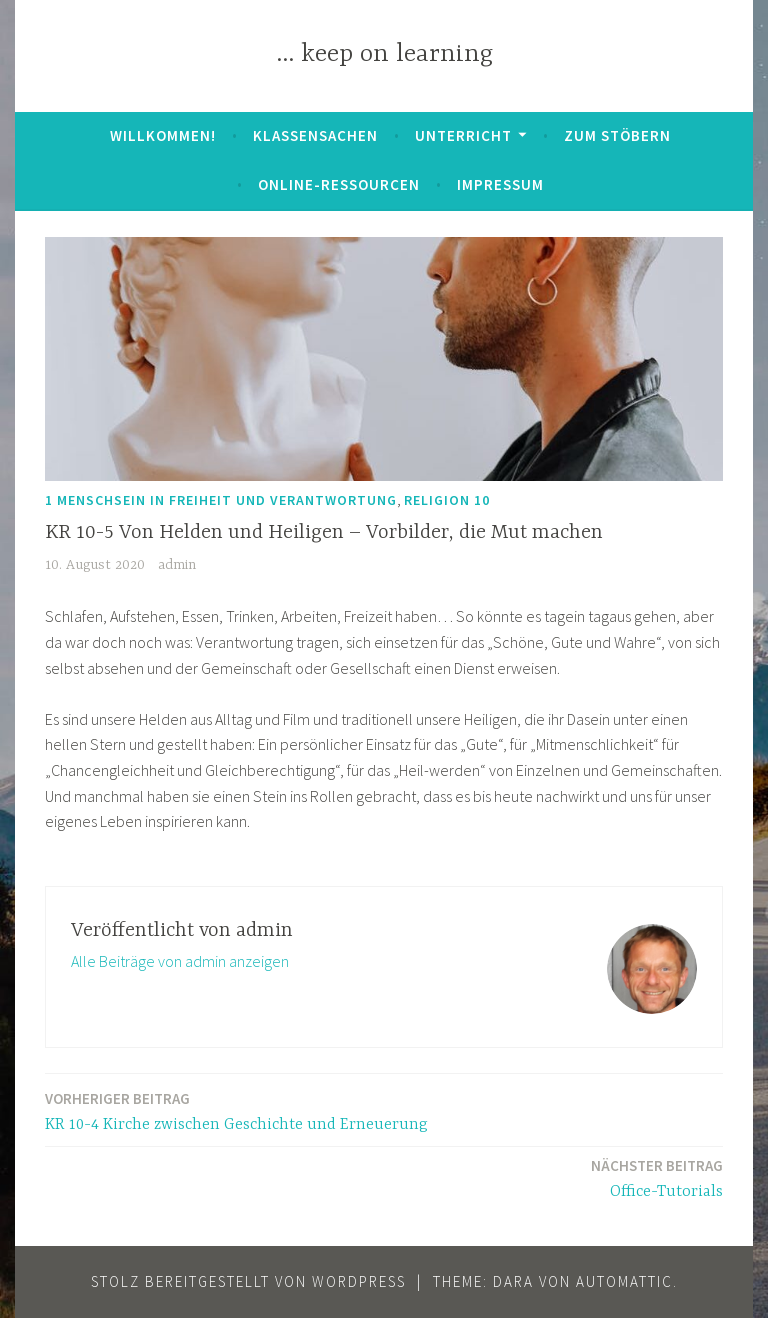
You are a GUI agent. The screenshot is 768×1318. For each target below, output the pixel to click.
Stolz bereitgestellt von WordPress (248, 1281)
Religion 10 (447, 500)
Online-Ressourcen (339, 184)
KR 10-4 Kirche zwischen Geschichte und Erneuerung (236, 1110)
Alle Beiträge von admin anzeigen (180, 961)
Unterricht (463, 135)
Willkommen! (163, 135)
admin (177, 565)
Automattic (624, 1281)
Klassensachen (315, 135)
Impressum (500, 184)
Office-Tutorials (657, 1177)
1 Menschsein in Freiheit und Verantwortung (221, 500)
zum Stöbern (617, 135)
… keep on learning (384, 54)
